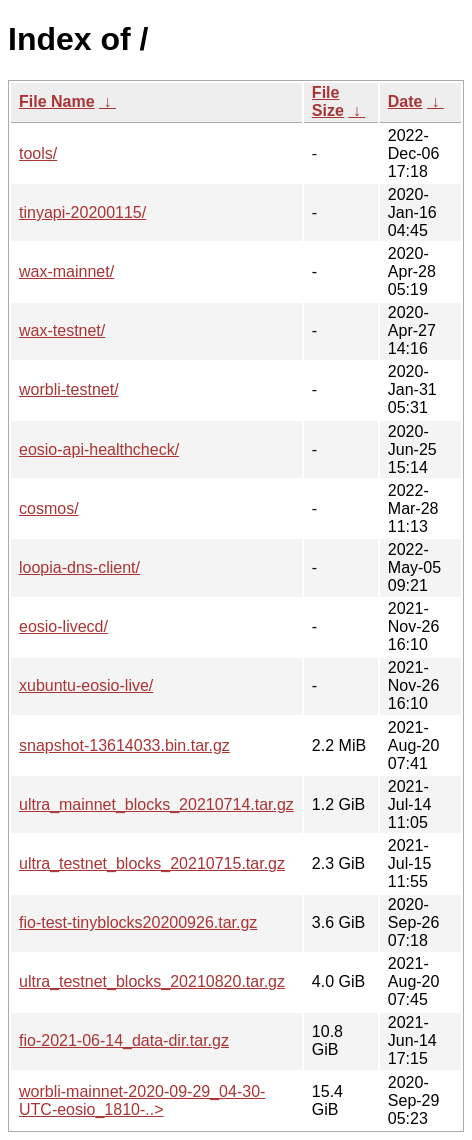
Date (405, 101)
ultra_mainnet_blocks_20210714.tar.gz (156, 804)
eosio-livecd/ (63, 626)
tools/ (38, 153)
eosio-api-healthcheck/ (99, 449)
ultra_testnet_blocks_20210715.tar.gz (152, 863)
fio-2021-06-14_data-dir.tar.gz (124, 1040)
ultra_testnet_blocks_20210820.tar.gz (152, 981)
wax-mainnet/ (66, 271)
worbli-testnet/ (69, 389)
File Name (57, 101)
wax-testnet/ (62, 330)
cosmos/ (49, 508)
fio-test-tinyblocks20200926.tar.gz (138, 922)
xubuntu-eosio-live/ (86, 685)
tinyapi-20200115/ (82, 212)
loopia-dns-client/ (79, 567)
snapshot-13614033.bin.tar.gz (124, 745)
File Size (328, 101)
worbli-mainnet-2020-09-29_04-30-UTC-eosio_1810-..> (142, 1100)
